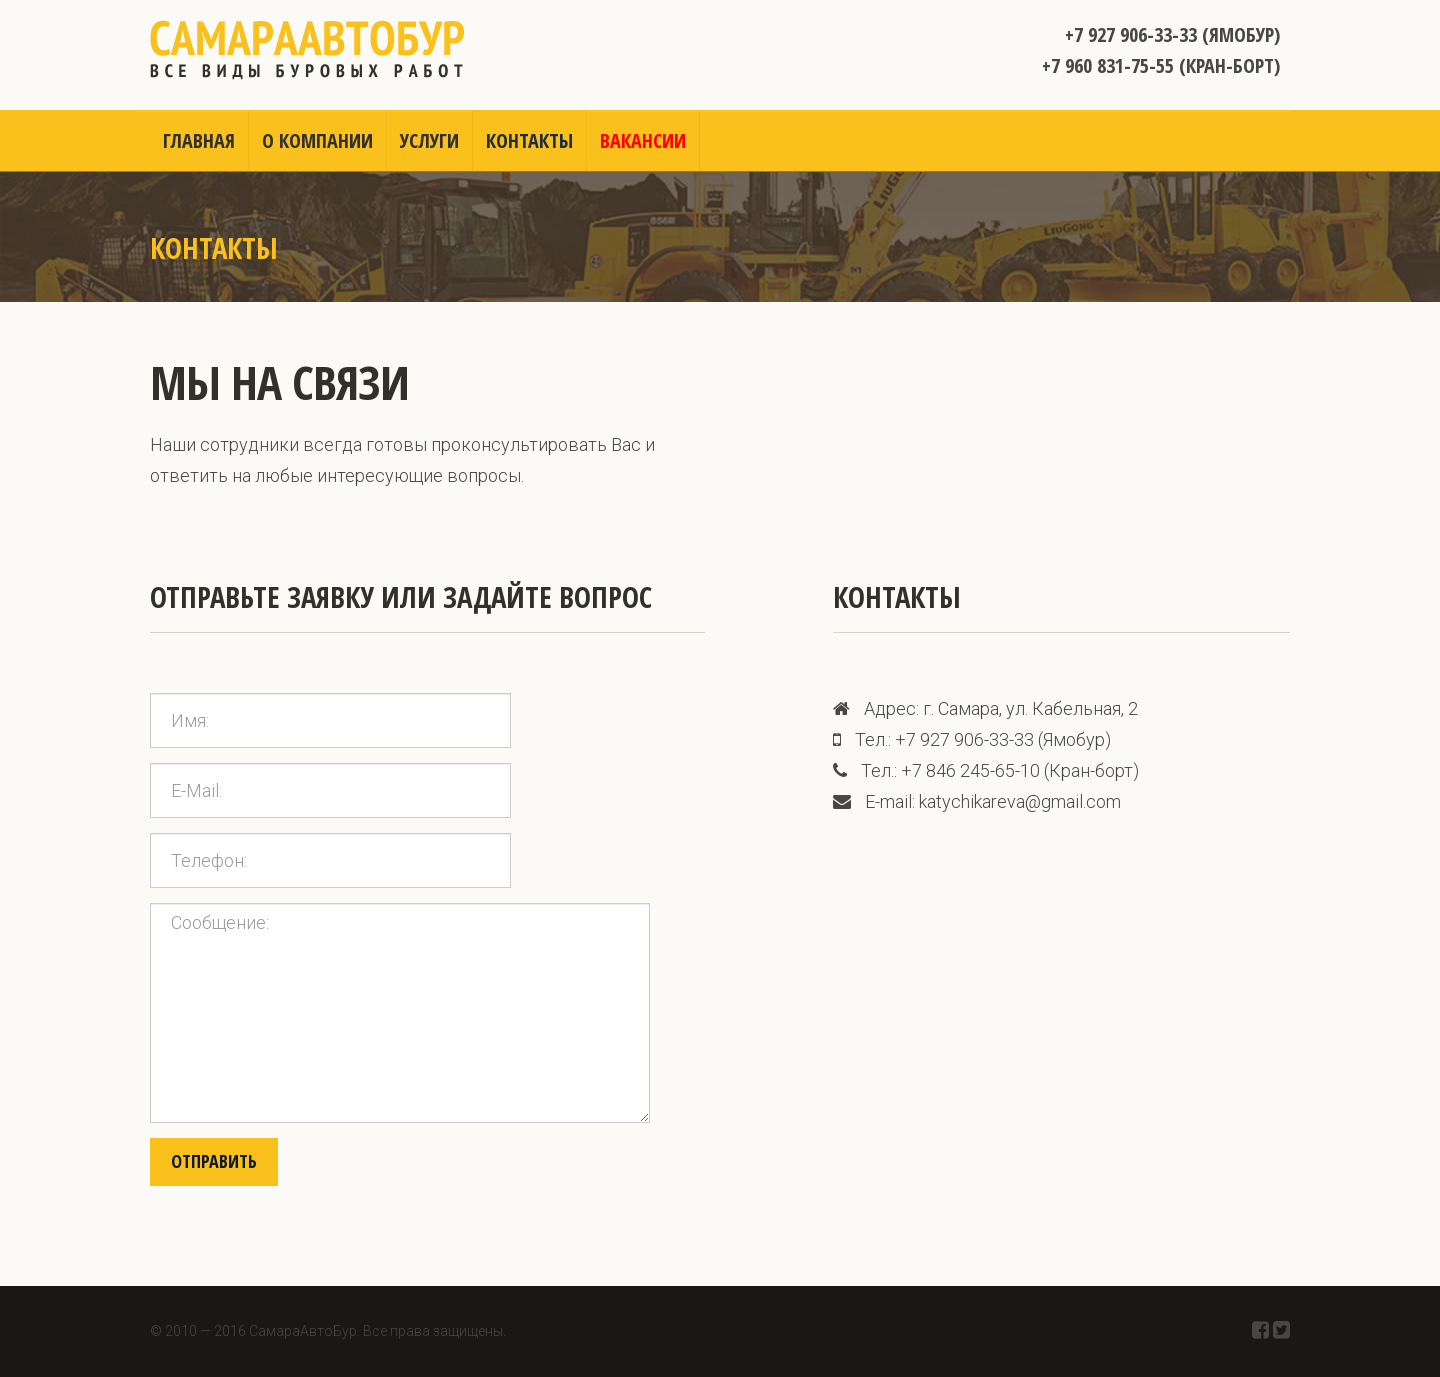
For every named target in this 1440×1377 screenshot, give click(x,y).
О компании (317, 140)
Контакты (529, 140)
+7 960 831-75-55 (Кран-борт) (1161, 65)
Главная (199, 140)
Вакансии (643, 140)
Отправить (214, 1161)
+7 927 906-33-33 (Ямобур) (1172, 34)
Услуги (429, 140)
